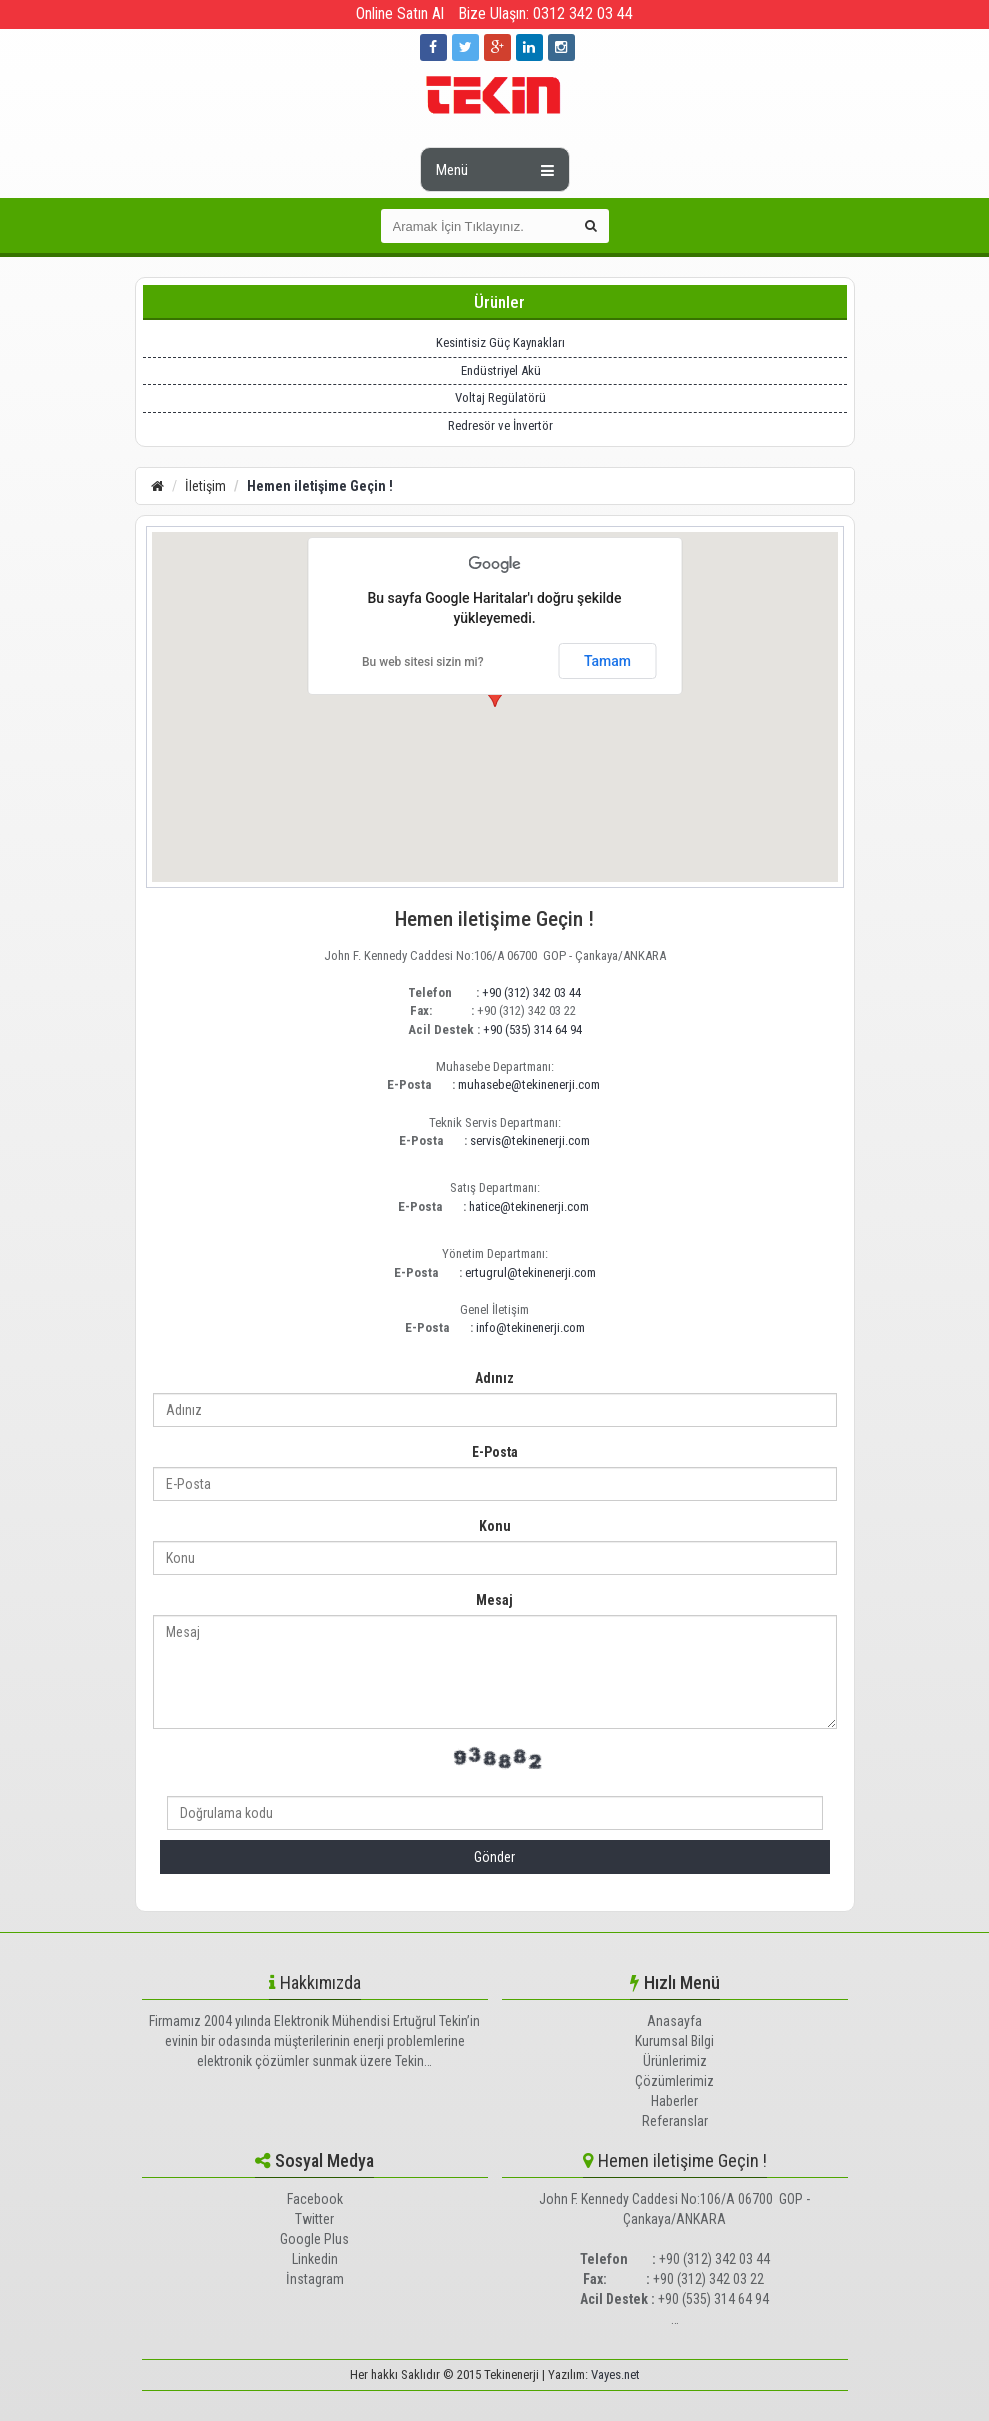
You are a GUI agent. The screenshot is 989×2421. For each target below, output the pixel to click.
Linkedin (315, 2259)
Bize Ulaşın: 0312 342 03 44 (545, 13)
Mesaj (494, 1600)
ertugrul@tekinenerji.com (530, 1272)
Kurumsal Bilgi (674, 2041)
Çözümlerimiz (674, 2081)
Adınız (494, 1378)
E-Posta (495, 1452)
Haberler (674, 2101)
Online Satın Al (400, 13)
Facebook (315, 2199)
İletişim (205, 486)
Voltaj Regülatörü (500, 397)
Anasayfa (674, 2021)
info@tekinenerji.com (530, 1327)
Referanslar (675, 2121)
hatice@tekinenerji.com (529, 1206)
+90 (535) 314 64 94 (532, 1029)
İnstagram (315, 2279)
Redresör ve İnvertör (500, 425)
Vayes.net (615, 2374)
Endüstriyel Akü (501, 370)
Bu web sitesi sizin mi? (423, 662)
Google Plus (314, 2239)
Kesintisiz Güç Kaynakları (500, 342)
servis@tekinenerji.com (530, 1140)
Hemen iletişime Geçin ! (320, 486)
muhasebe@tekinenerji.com (529, 1084)
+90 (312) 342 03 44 (531, 992)
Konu (495, 1526)
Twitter (314, 2219)
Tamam (607, 661)
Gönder (494, 1857)
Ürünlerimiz (675, 2061)
